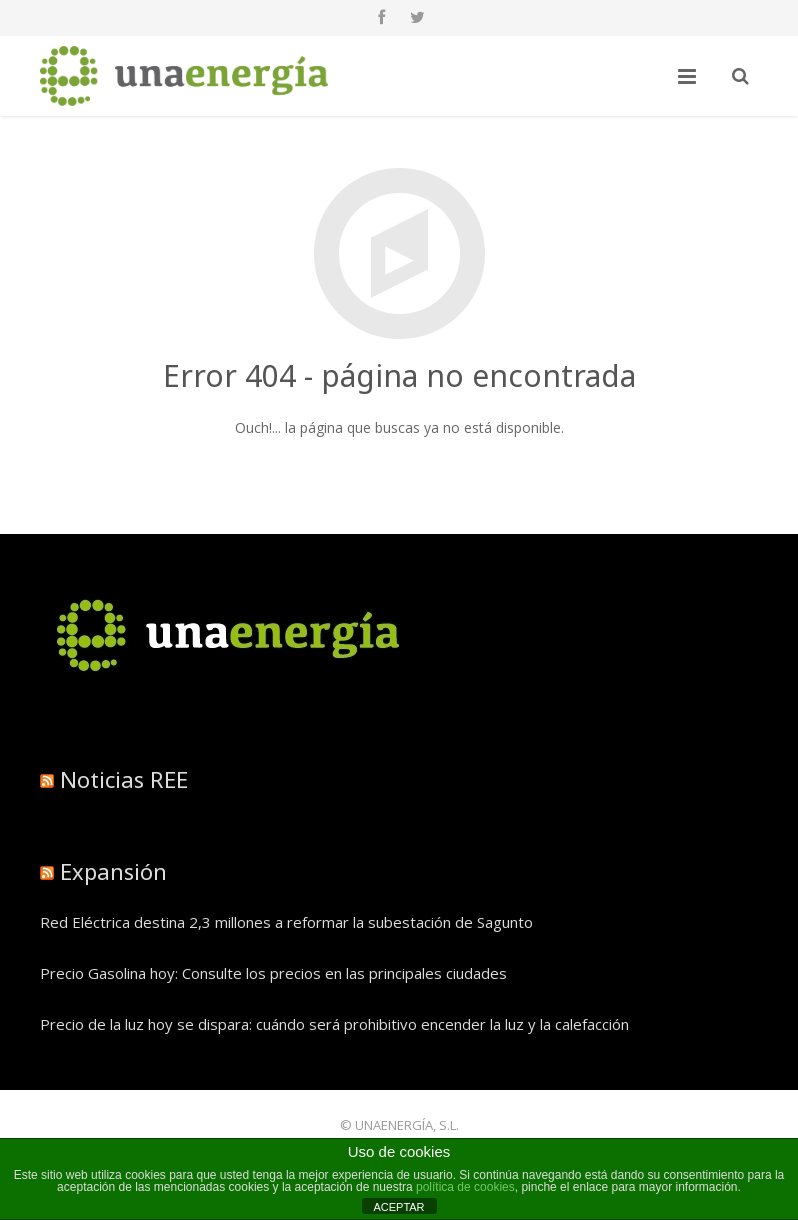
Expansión (113, 871)
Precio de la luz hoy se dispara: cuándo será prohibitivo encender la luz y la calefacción (334, 1024)
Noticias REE (124, 779)
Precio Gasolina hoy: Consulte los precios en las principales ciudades (273, 973)
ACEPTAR (398, 1207)
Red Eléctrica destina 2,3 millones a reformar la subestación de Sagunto (286, 922)
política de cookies (465, 1187)
